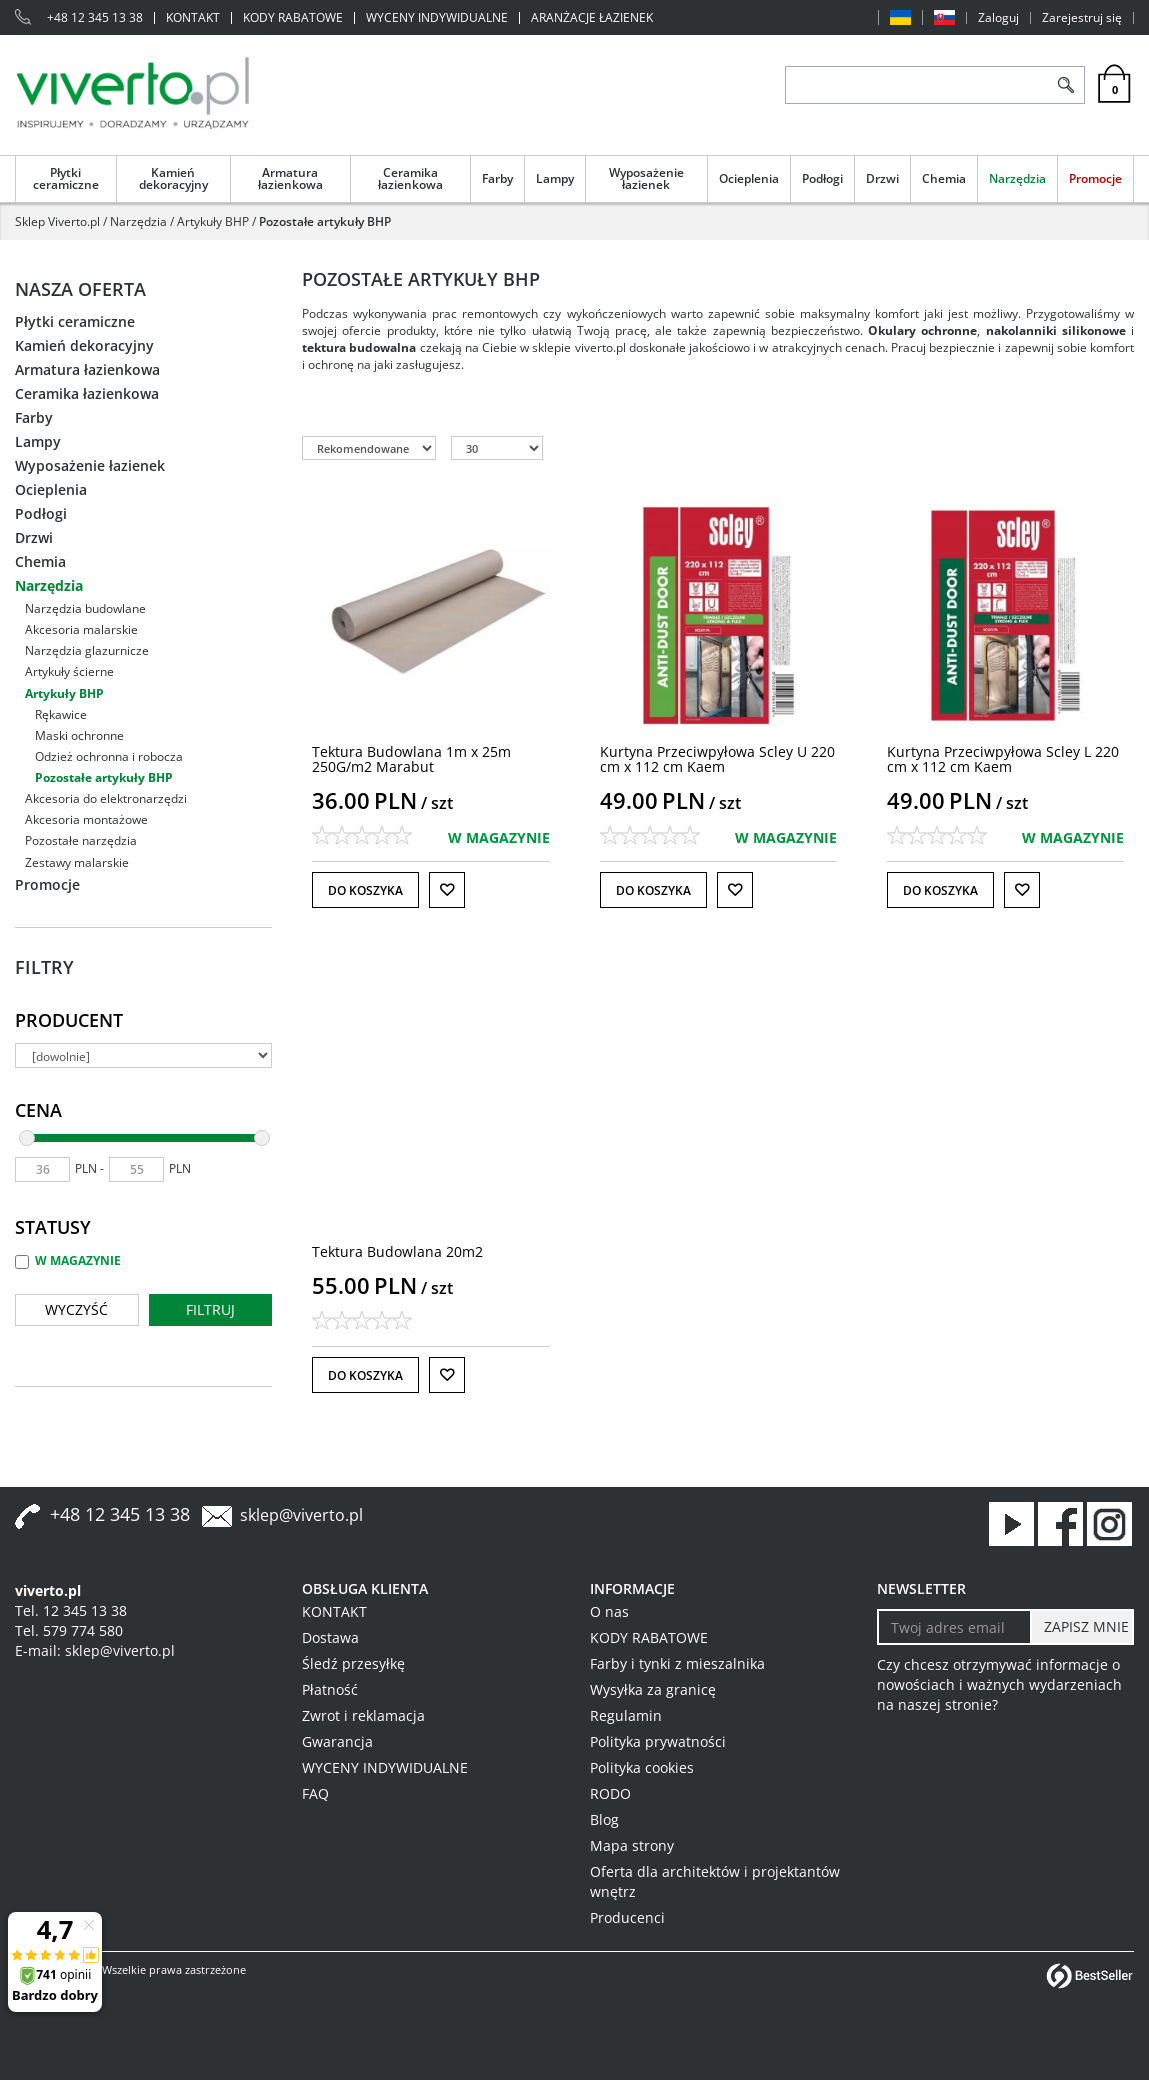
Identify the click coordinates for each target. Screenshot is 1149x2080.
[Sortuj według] (369, 448)
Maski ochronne (79, 735)
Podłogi (822, 178)
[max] (136, 1169)
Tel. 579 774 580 (69, 1630)
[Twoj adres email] (954, 1627)
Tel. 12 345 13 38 (71, 1610)
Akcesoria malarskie (81, 629)
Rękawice (61, 714)
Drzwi (882, 178)
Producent (69, 1020)
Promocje (1095, 178)
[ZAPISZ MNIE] (1082, 1627)
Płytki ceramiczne (66, 178)
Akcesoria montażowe (86, 819)
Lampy (555, 178)
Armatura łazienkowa (290, 178)
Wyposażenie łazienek (646, 178)
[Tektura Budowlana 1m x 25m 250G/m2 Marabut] (411, 759)
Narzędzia (1017, 178)
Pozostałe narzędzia (81, 840)
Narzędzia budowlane (85, 608)
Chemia (944, 178)
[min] (42, 1169)
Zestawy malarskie (77, 862)
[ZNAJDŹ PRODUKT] (916, 85)
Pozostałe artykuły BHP (104, 777)
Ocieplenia (749, 178)
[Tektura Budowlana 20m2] (397, 1251)
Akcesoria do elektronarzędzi (106, 798)
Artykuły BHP (64, 693)
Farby (497, 178)
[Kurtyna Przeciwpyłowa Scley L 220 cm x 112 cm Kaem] (1003, 759)
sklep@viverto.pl (301, 1515)
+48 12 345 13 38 (95, 18)
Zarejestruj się (1082, 18)
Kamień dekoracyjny (173, 178)
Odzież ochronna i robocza (109, 756)
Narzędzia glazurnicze (87, 650)
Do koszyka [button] (365, 890)
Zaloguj (998, 18)
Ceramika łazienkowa (410, 178)
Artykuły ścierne (69, 671)
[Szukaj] (1065, 85)
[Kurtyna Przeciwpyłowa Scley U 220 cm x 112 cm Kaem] (717, 759)
